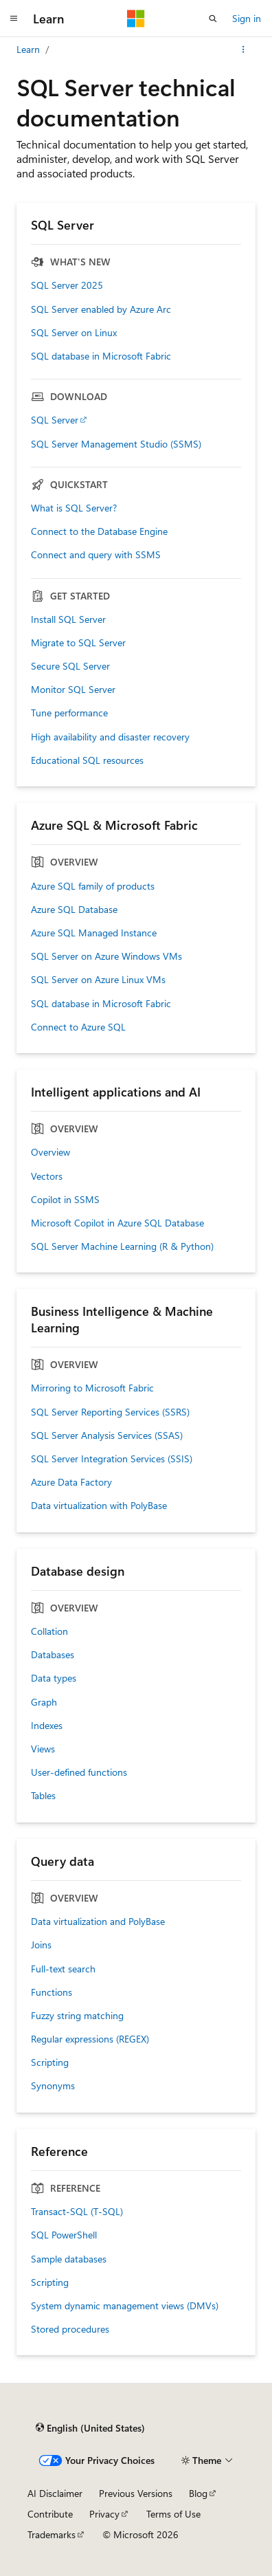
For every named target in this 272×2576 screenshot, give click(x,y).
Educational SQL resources (87, 760)
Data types (53, 1678)
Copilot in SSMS (65, 1199)
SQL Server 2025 (67, 285)
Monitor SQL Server (73, 689)
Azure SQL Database (74, 909)
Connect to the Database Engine (99, 531)
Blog (198, 2493)
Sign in (246, 18)
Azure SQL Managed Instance (94, 933)
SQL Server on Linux (74, 333)
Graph (44, 1702)
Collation (49, 1631)
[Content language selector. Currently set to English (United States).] (90, 2428)
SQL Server (54, 420)
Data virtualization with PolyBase (99, 1505)
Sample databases (68, 2259)
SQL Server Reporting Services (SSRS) (110, 1412)
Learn (28, 49)
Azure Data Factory (71, 1482)
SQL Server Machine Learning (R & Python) (122, 1246)
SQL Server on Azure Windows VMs (106, 956)
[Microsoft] (136, 18)
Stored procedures (70, 2329)
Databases (52, 1655)
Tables (43, 1796)
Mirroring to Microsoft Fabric (92, 1388)
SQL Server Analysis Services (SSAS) (107, 1435)
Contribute (50, 2513)
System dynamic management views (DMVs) (124, 2306)
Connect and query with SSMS (96, 555)
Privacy (104, 2513)
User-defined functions (79, 1772)
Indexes (47, 1725)
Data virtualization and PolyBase (98, 1921)
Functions (51, 1992)
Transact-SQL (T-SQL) (77, 2211)
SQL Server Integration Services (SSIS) (111, 1459)
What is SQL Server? (74, 508)
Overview (50, 1152)
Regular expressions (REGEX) (90, 2039)
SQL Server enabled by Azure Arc (101, 309)
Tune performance (69, 713)
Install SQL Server (68, 619)
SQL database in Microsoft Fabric (101, 356)
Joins (41, 1945)
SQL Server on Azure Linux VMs (98, 979)
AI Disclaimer (54, 2493)
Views (43, 1749)
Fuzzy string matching (77, 2016)
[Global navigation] (13, 18)
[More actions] (243, 49)
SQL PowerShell (64, 2235)
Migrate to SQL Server (78, 643)
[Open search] (213, 18)
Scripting (50, 2062)
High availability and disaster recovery (110, 737)
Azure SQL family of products (93, 886)
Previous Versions (135, 2493)
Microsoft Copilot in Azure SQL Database (117, 1223)
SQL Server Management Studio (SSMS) (116, 444)
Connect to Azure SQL (78, 1027)
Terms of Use (173, 2513)
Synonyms (53, 2086)
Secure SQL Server (70, 666)
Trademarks (51, 2534)
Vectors (47, 1176)
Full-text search (63, 1969)
